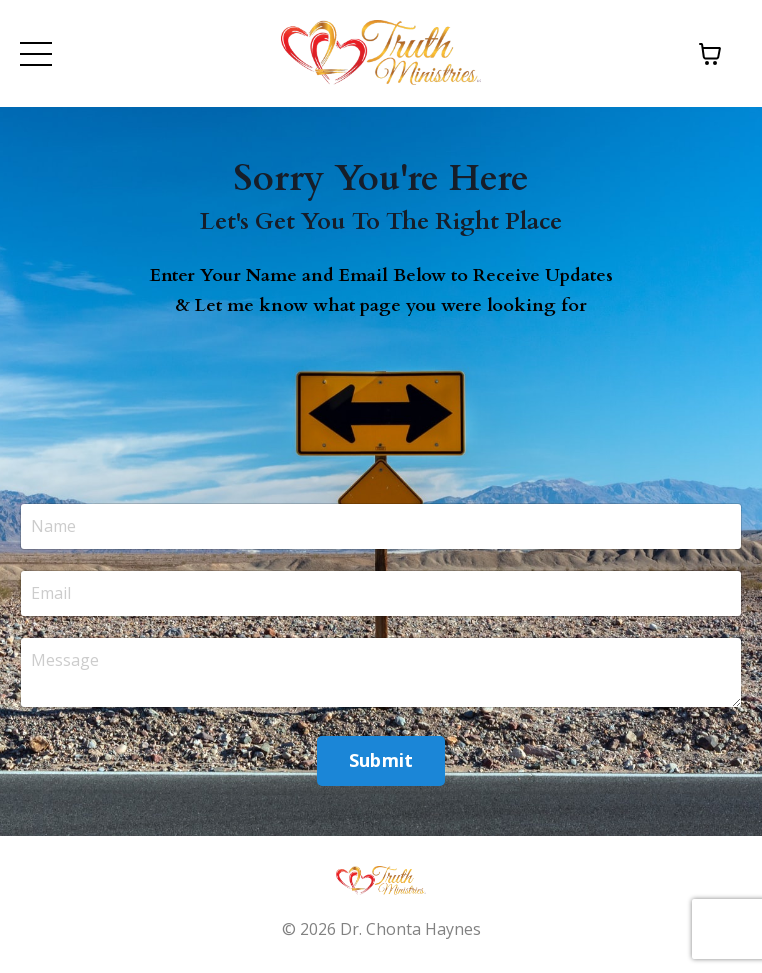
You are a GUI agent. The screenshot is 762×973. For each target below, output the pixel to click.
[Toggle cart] (710, 54)
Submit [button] (381, 760)
